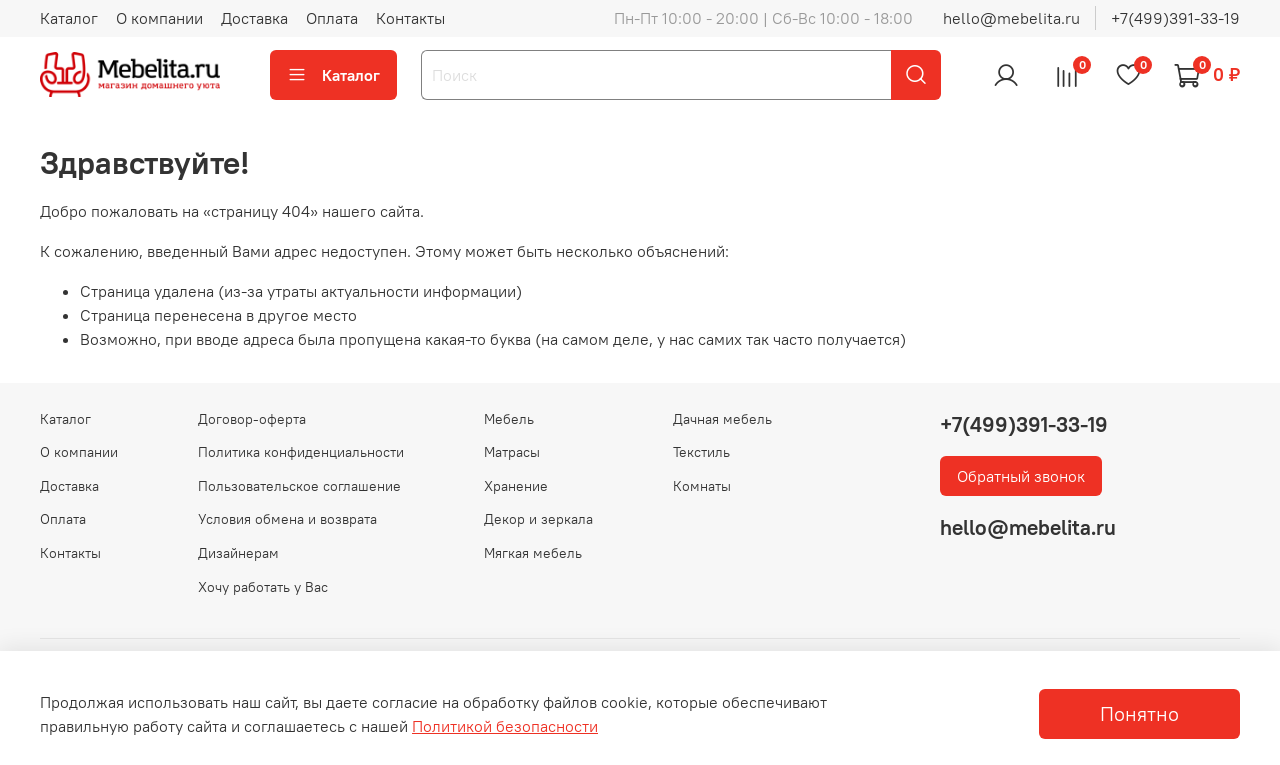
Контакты (410, 18)
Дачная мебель (722, 419)
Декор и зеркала (538, 519)
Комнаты (702, 486)
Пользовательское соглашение (299, 486)
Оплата (332, 18)
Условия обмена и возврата (287, 519)
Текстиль (701, 452)
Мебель (509, 419)
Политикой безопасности (505, 726)
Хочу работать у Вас (263, 587)
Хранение (516, 486)
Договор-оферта (252, 419)
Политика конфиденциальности (301, 452)
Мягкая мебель (533, 553)
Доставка (254, 18)
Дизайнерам (238, 553)
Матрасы (512, 452)
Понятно (1139, 713)
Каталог (69, 18)
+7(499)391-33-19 (1175, 18)
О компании (159, 18)
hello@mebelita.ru (1011, 18)
